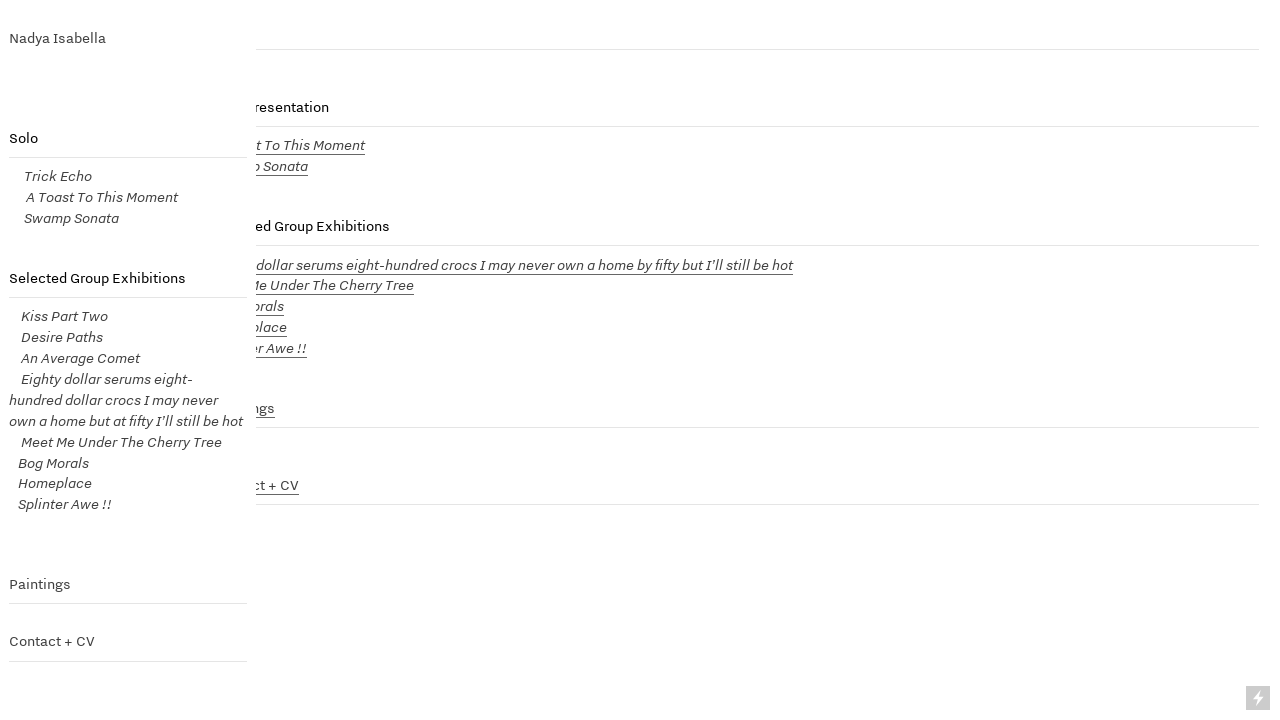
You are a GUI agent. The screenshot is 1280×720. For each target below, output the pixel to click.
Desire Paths (59, 336)
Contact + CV (52, 641)
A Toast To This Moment (289, 144)
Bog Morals (52, 462)
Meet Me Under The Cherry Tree (115, 441)
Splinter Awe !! (60, 503)
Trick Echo (55, 175)
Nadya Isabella (57, 38)
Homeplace (50, 482)
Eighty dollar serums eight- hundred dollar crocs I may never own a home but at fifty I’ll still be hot (126, 399)
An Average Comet (80, 357)
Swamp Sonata (64, 217)
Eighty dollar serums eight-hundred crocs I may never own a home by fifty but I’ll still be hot (503, 264)
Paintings (40, 584)
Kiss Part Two (58, 315)
